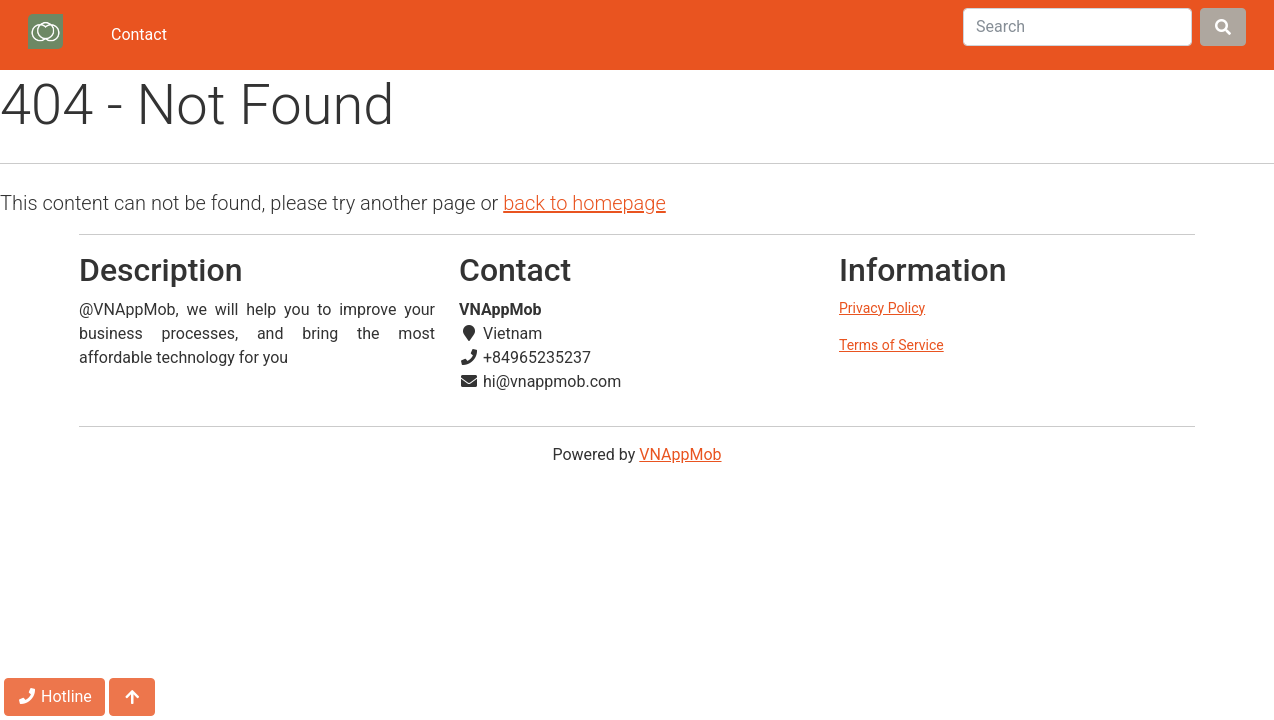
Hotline (54, 696)
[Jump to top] (132, 697)
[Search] (1077, 27)
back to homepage (584, 203)
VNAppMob (680, 454)
